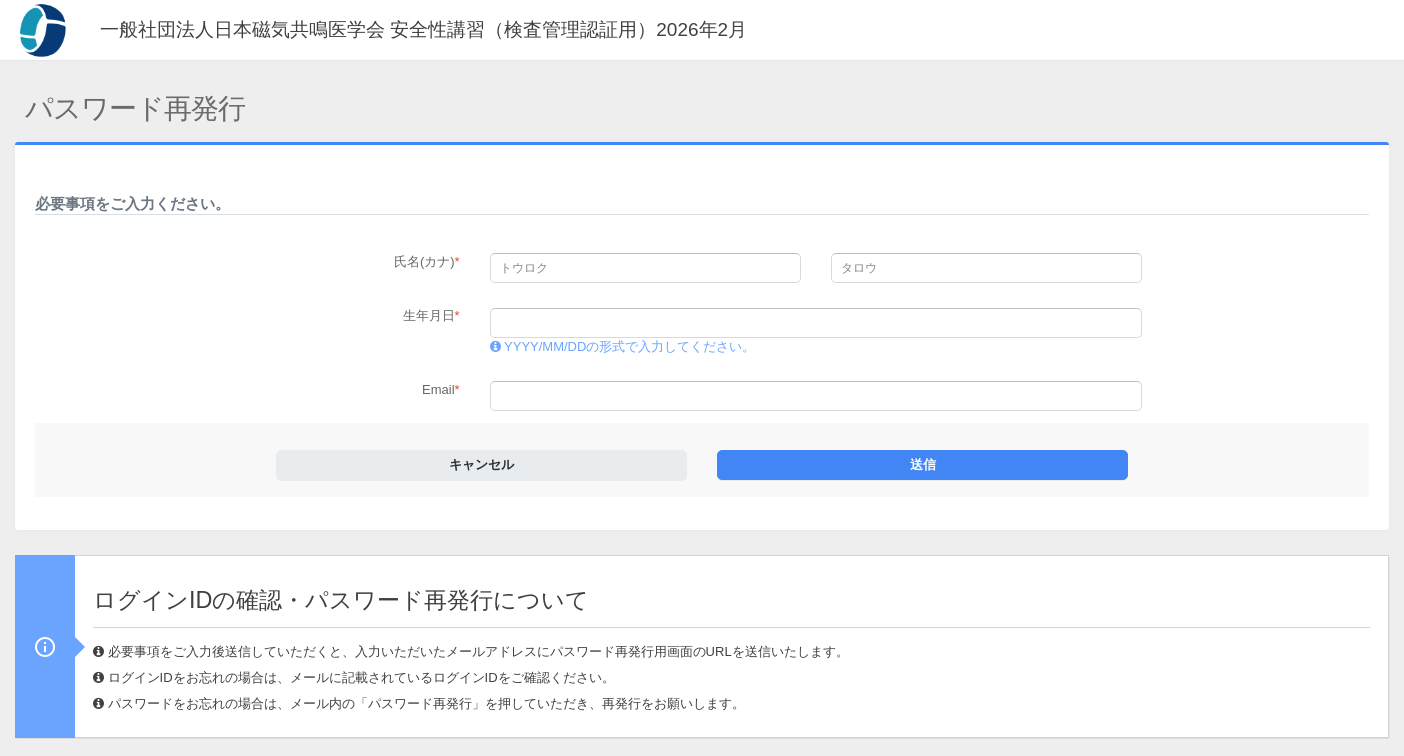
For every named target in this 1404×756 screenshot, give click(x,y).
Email (441, 389)
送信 (923, 464)
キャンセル (481, 464)
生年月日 (431, 315)
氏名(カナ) (427, 261)
